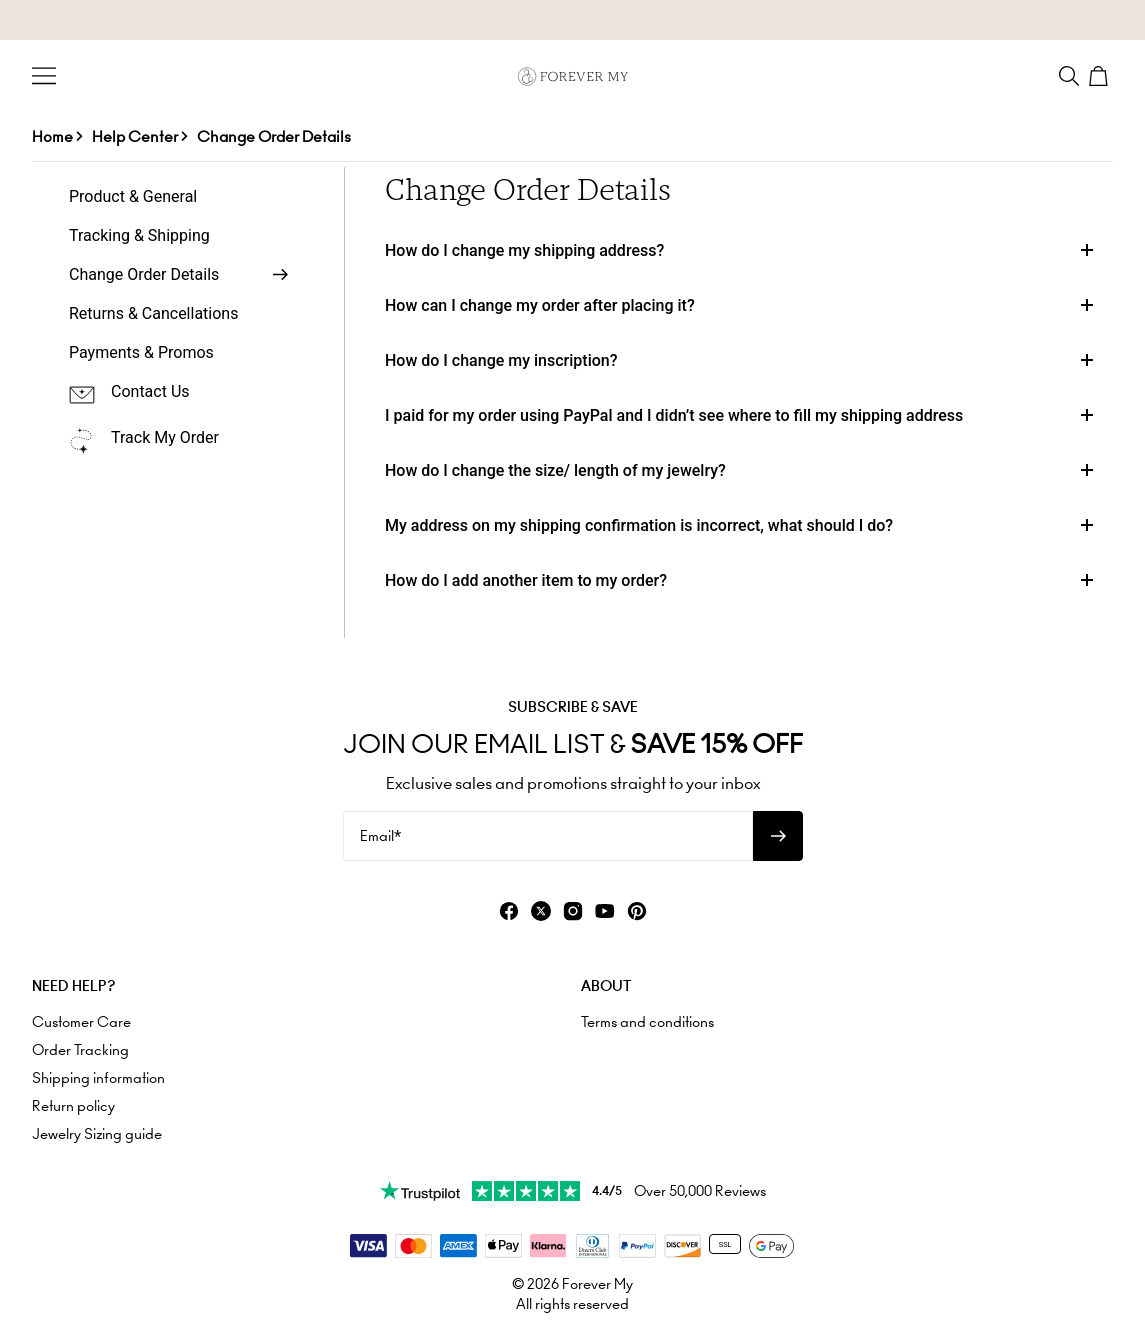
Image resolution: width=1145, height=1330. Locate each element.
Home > (57, 136)
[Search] (1069, 76)
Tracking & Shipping (139, 235)
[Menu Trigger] (44, 76)
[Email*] (548, 836)
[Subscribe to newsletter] (778, 836)
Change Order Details (274, 136)
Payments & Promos (141, 352)
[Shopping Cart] (1101, 76)
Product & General (133, 196)
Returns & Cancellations (153, 313)
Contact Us (150, 391)
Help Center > (139, 136)
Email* (380, 836)
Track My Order (165, 437)
